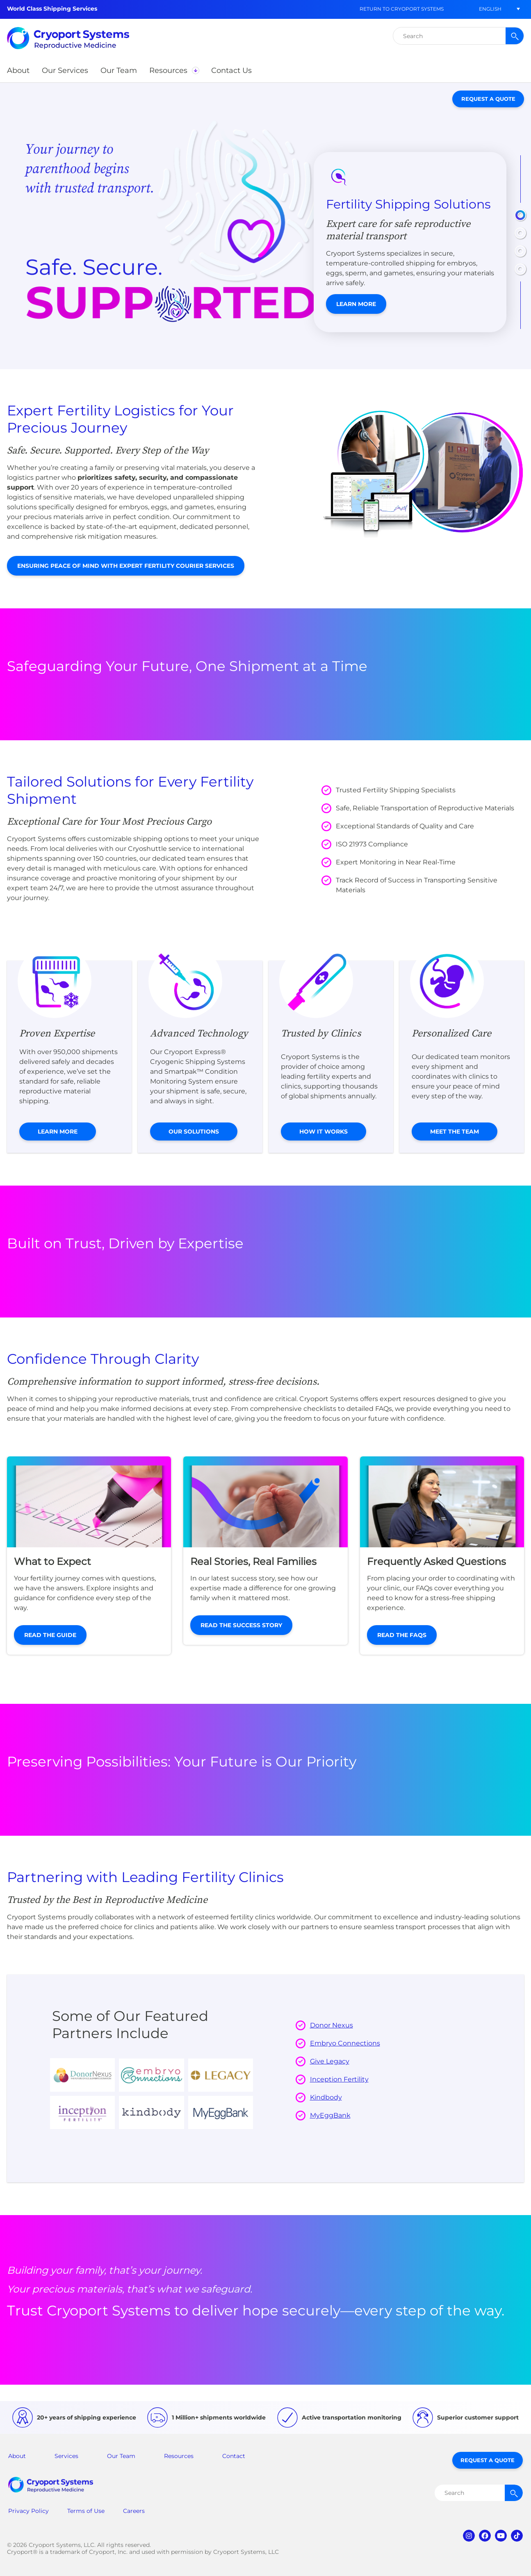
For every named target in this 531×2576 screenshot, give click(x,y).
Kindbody (326, 2097)
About (17, 2456)
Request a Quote (488, 98)
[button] (490, 9)
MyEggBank (330, 2115)
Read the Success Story (241, 1625)
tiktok (517, 2536)
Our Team (121, 2456)
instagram (469, 2536)
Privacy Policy (28, 2511)
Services (66, 2456)
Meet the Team (454, 1131)
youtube (501, 2536)
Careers (134, 2511)
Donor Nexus (331, 2025)
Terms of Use (86, 2511)
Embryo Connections (345, 2043)
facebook (485, 2536)
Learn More (356, 304)
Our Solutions (194, 1131)
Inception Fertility (339, 2079)
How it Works (323, 1131)
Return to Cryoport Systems (402, 9)
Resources (179, 2456)
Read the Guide (50, 1635)
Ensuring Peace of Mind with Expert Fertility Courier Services (125, 565)
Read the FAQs (401, 1635)
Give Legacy (329, 2061)
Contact (233, 2456)
